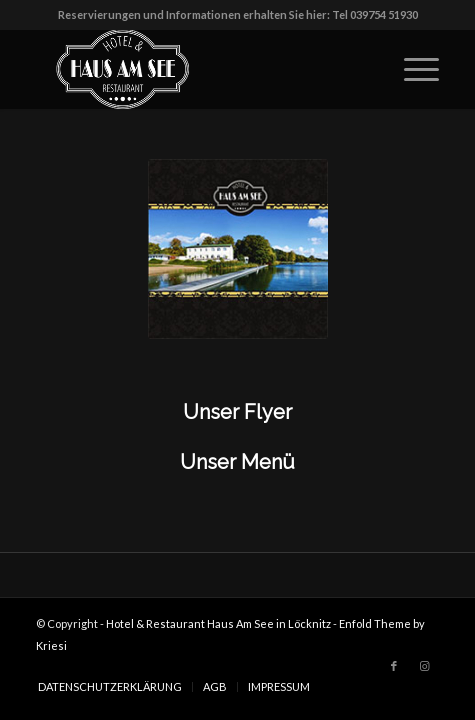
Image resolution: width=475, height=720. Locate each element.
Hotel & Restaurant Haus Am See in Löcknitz (218, 623)
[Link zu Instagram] (424, 666)
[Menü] (411, 69)
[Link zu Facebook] (394, 666)
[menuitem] (110, 687)
